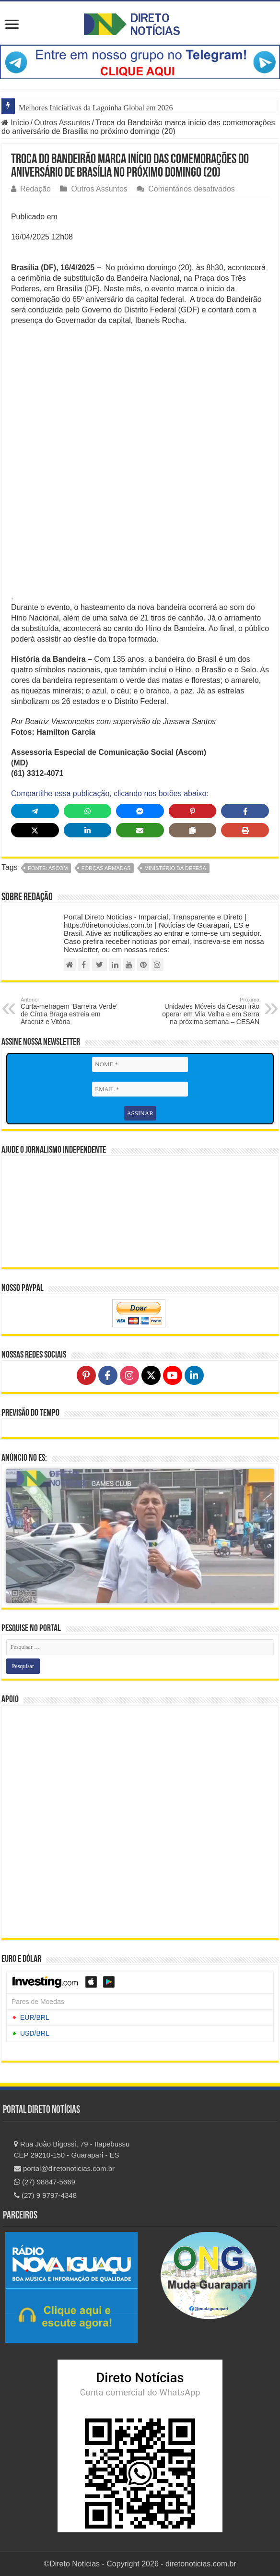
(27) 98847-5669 (44, 2182)
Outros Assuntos (62, 123)
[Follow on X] (151, 1375)
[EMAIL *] (140, 1089)
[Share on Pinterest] (193, 811)
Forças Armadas (106, 868)
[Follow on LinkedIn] (194, 1375)
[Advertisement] (140, 402)
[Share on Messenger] (140, 811)
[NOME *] (140, 1064)
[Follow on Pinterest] (86, 1375)
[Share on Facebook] (245, 811)
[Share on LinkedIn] (88, 830)
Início (15, 123)
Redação (35, 189)
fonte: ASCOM (48, 868)
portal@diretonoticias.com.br (64, 2168)
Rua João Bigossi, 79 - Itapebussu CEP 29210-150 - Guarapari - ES (72, 2149)
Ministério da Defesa (175, 868)
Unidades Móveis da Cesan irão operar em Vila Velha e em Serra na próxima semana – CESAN (210, 1011)
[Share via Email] (140, 830)
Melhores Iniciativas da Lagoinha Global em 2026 (96, 108)
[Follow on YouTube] (172, 1375)
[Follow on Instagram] (129, 1375)
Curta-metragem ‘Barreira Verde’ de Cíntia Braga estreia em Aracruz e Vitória (70, 1011)
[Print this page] (245, 830)
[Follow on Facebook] (107, 1375)
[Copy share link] (193, 830)
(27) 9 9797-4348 (45, 2195)
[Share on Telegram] (35, 811)
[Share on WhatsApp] (88, 811)
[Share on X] (35, 830)
